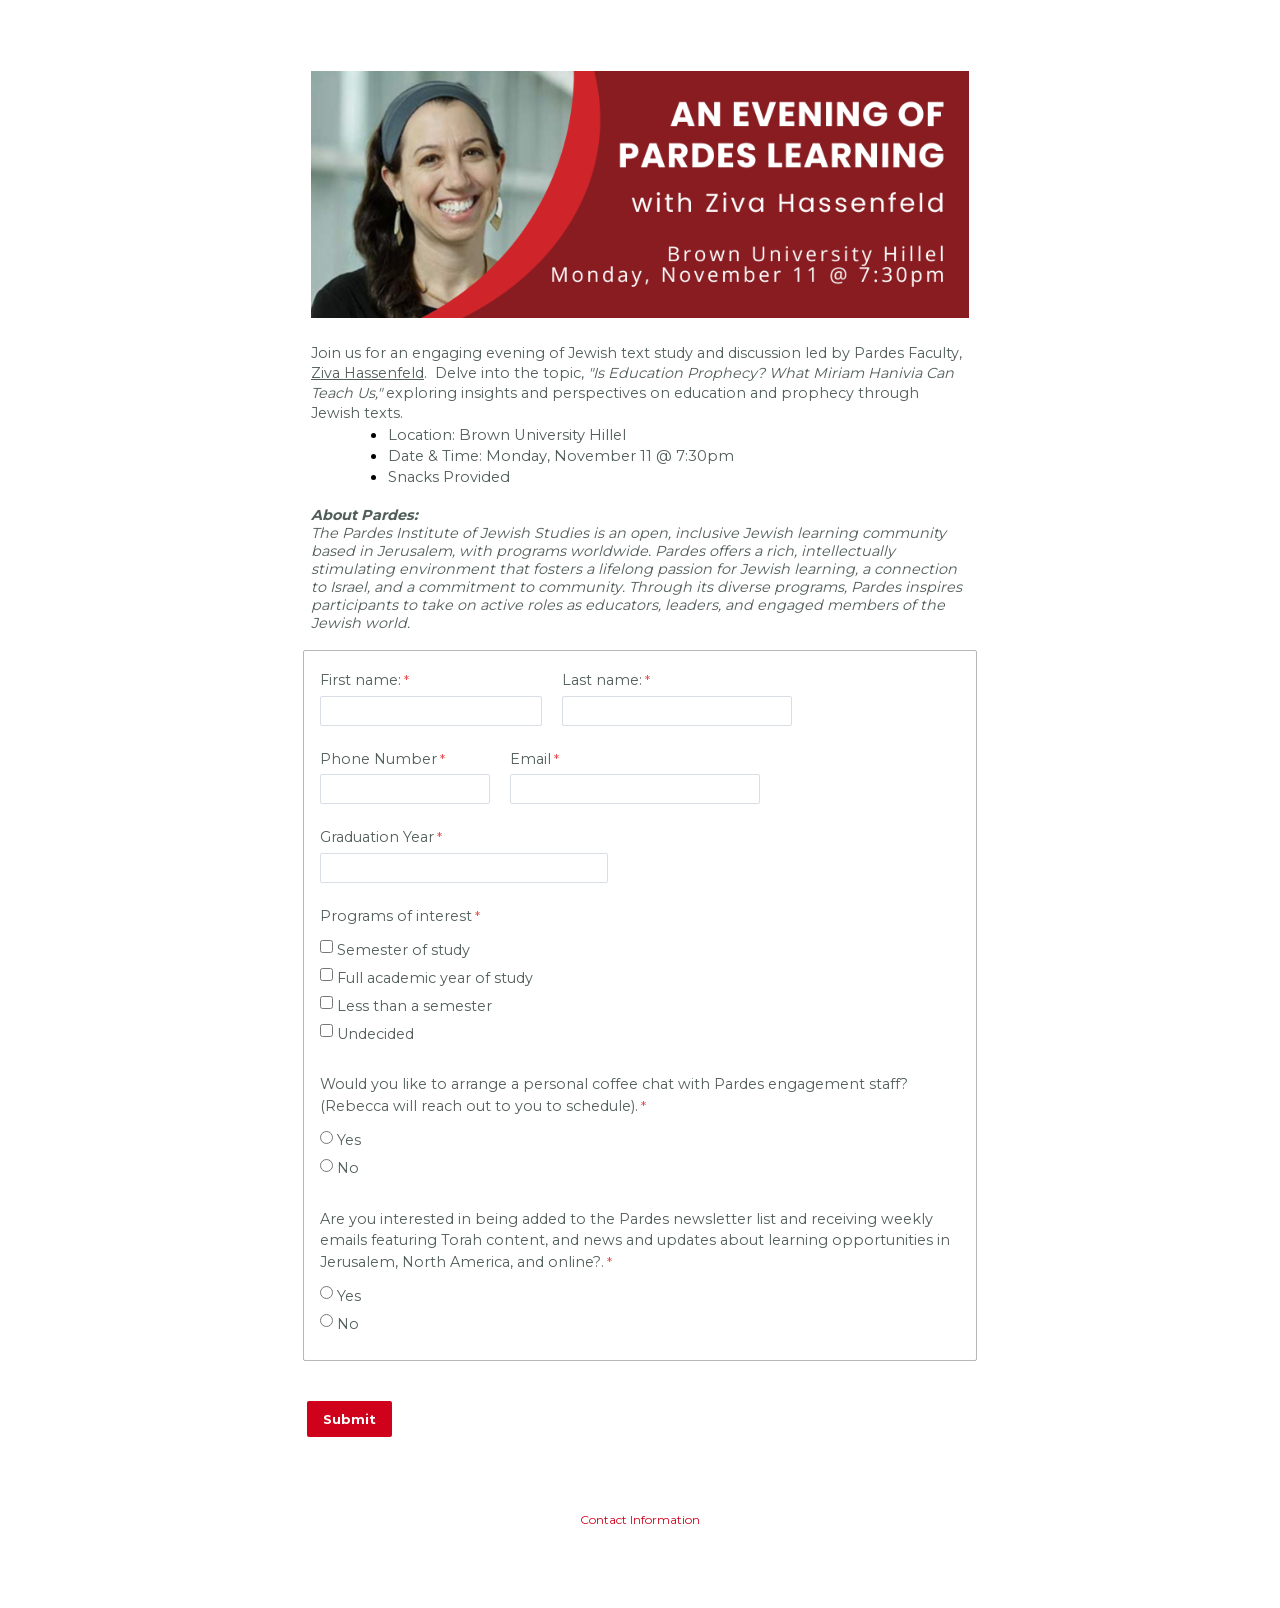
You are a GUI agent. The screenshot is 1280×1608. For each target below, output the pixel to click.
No (348, 1168)
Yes (349, 1140)
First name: (360, 680)
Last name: (602, 680)
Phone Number (378, 759)
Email (530, 759)
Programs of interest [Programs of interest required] (396, 916)
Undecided (375, 1034)
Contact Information (640, 1519)
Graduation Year (377, 837)
